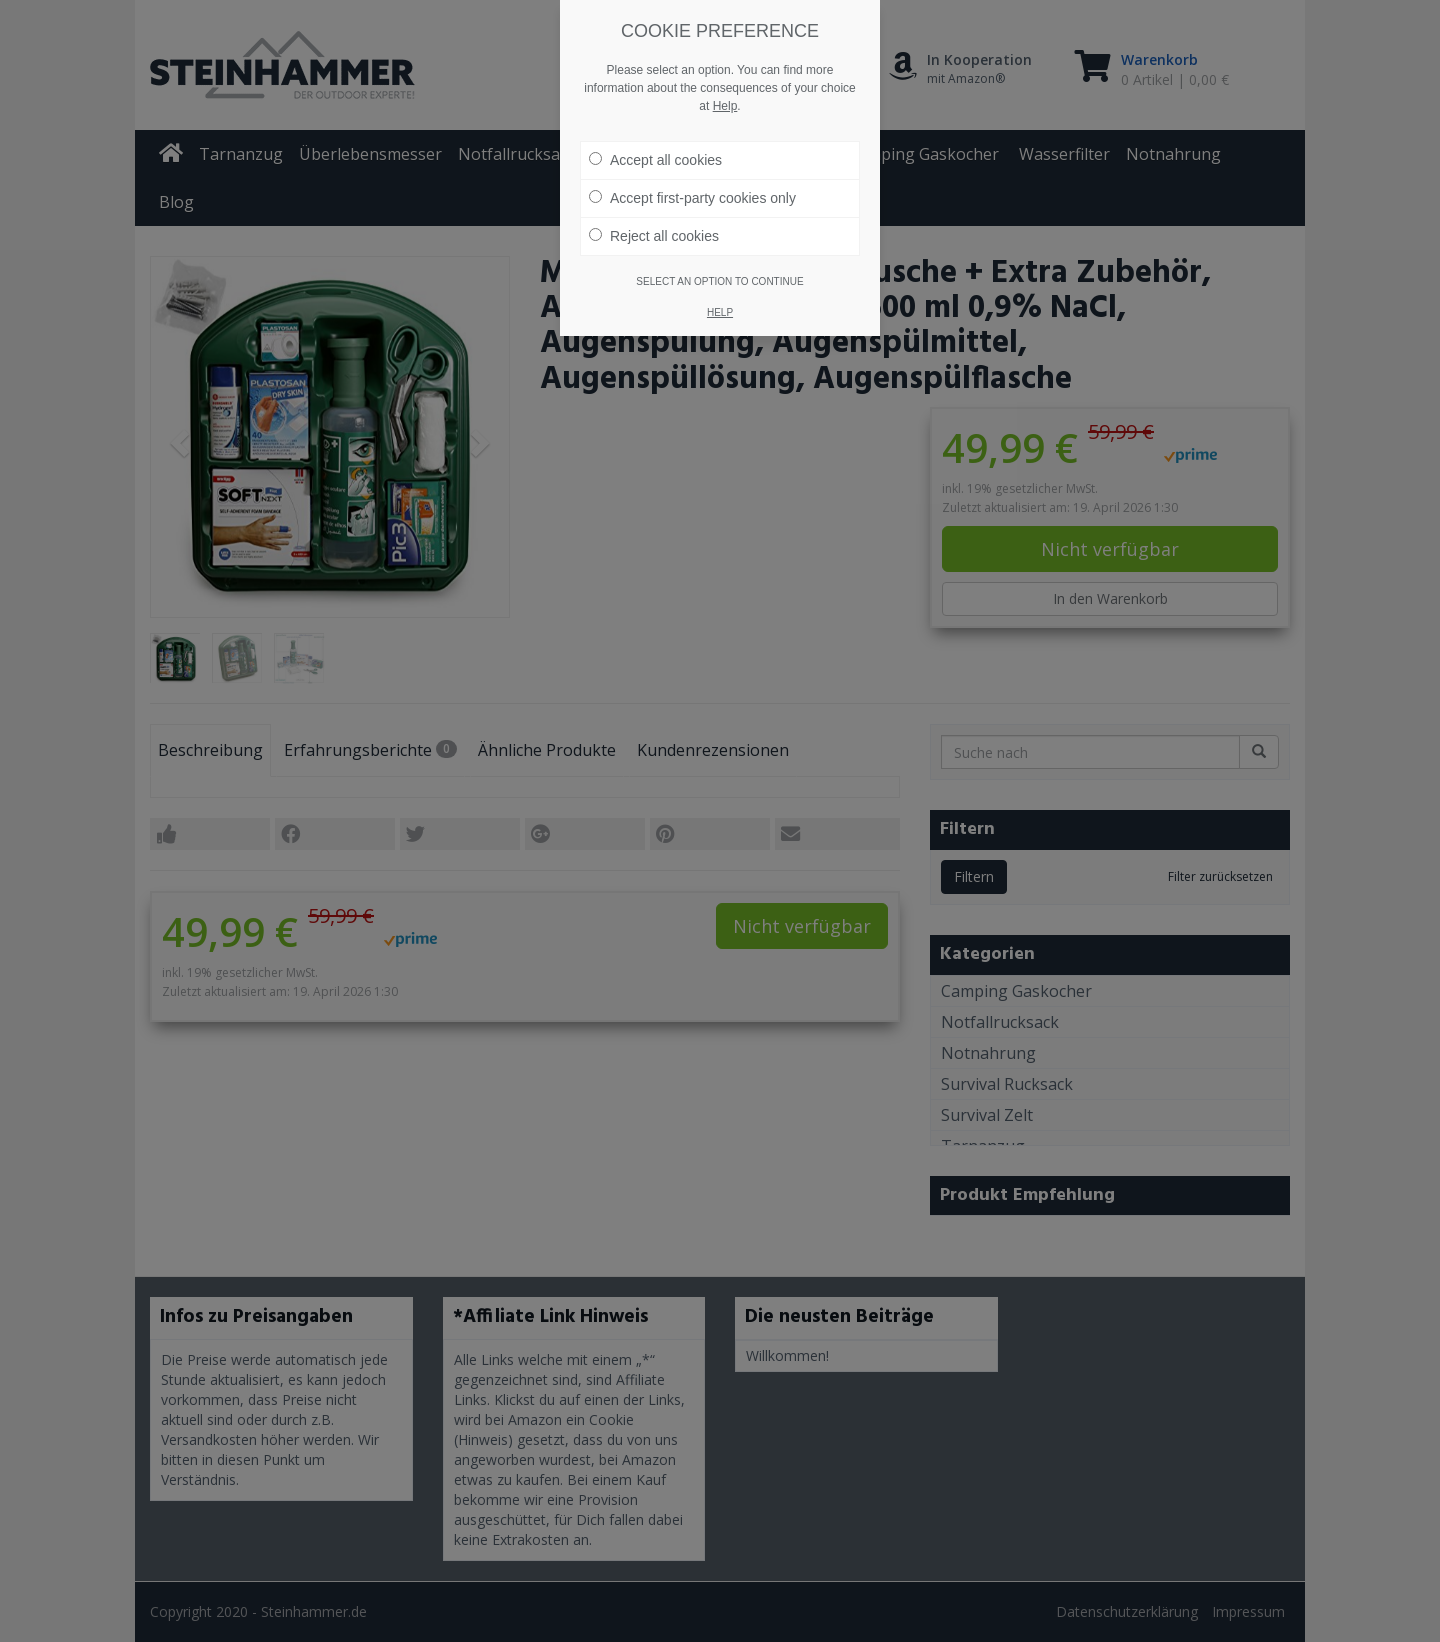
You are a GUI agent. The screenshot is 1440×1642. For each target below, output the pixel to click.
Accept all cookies (655, 160)
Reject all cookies (654, 236)
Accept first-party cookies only (692, 198)
